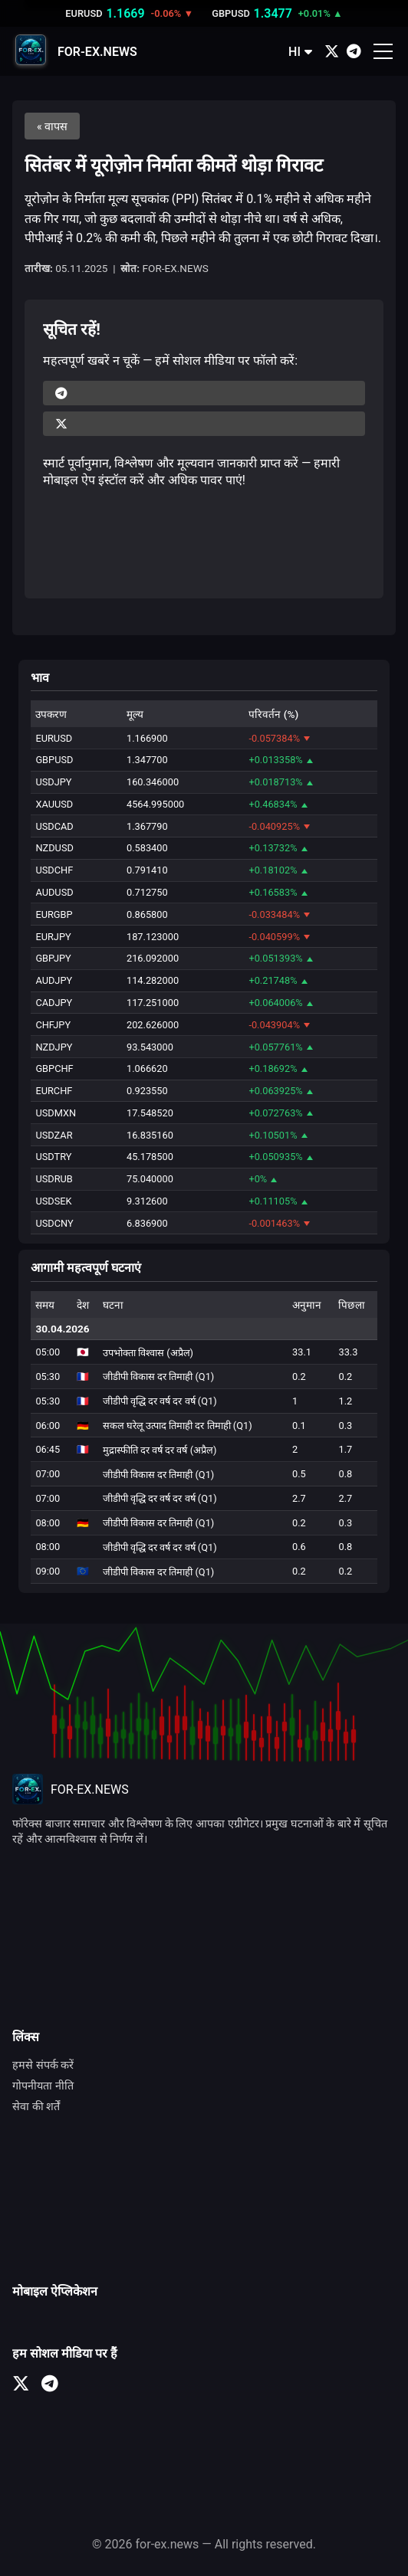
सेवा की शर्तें (36, 2106)
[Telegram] (354, 52)
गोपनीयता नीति (43, 2086)
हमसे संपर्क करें (43, 2065)
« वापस (52, 126)
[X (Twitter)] (331, 52)
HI (300, 51)
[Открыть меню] (383, 51)
